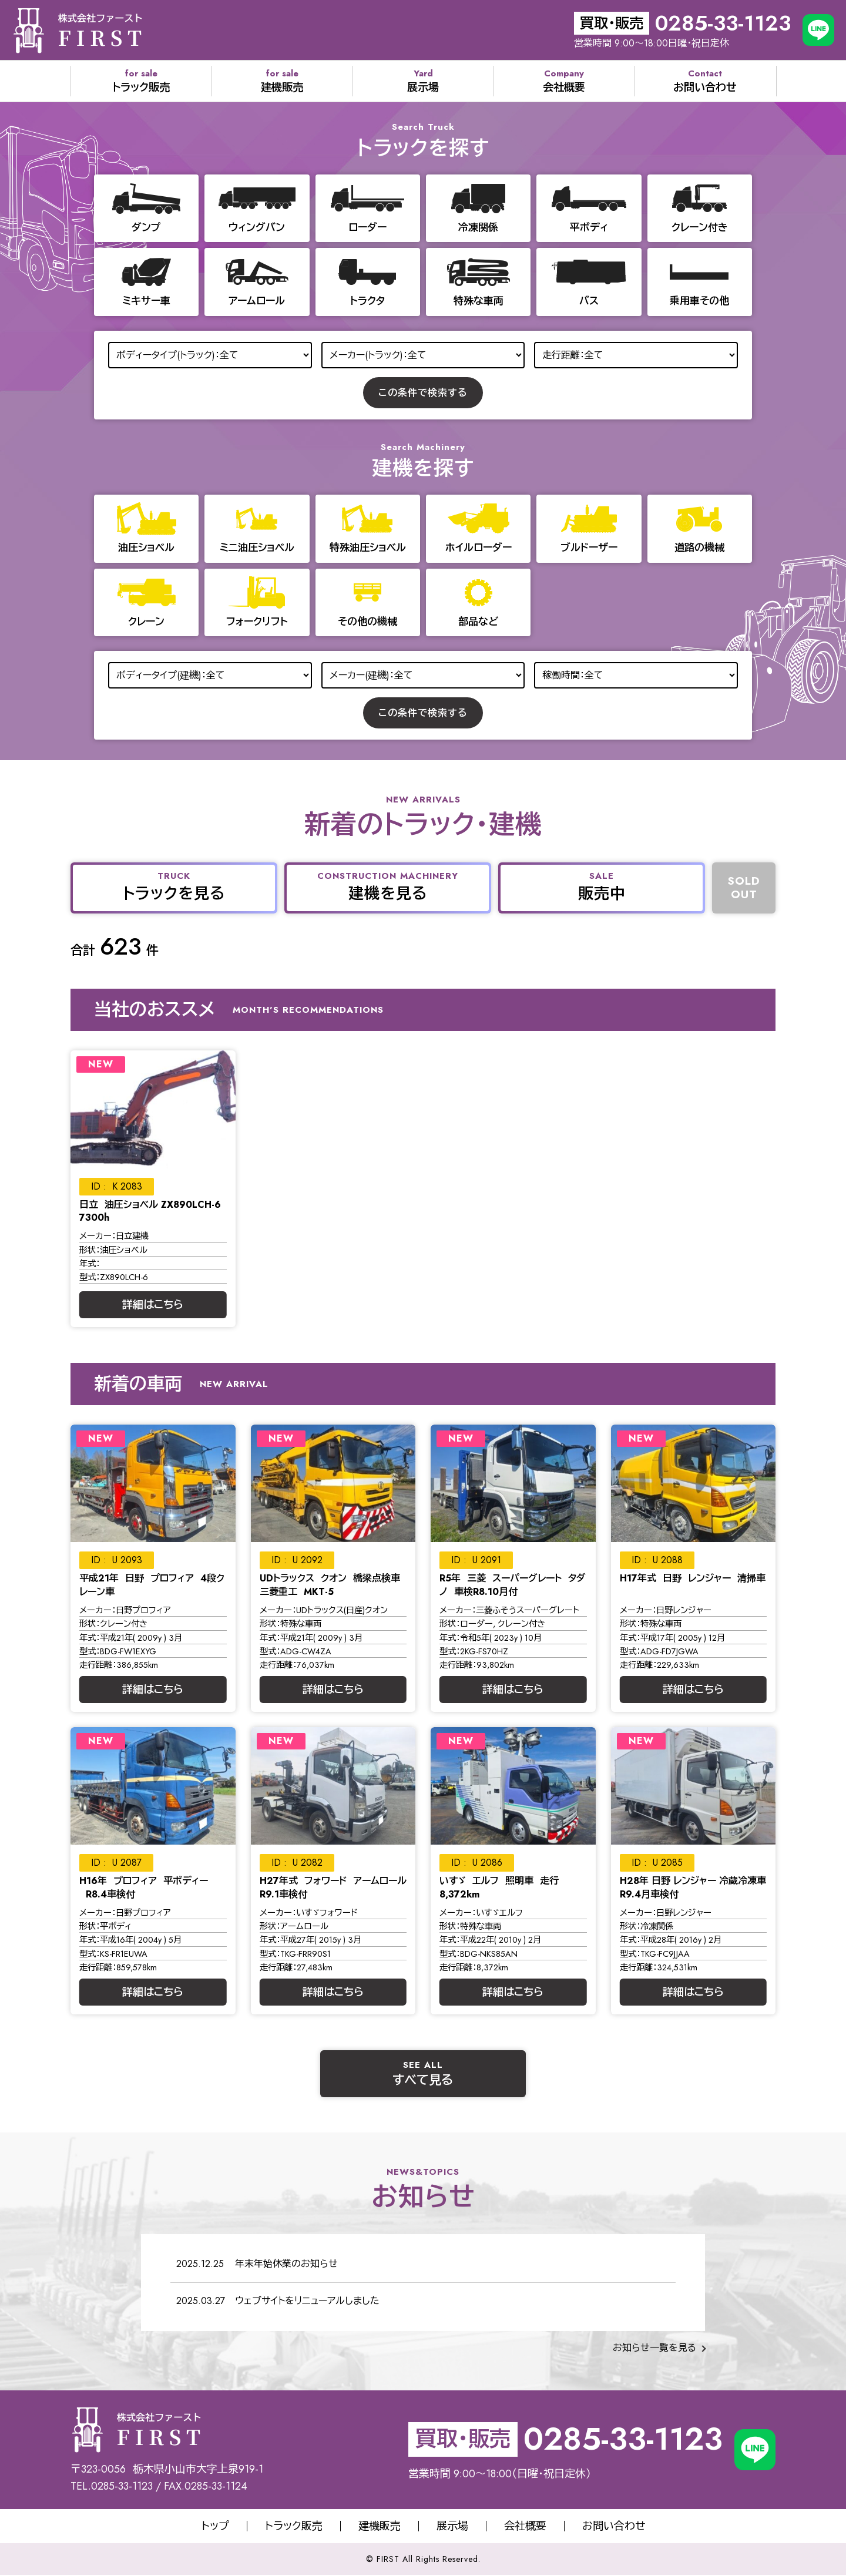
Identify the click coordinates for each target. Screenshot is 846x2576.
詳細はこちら (152, 1304)
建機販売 (379, 2526)
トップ (215, 2526)
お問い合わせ (613, 2526)
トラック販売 (294, 2526)
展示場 (452, 2526)
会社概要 (525, 2526)
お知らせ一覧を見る (654, 2348)
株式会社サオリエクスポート (77, 30)
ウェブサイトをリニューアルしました (307, 2301)
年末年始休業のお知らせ (286, 2264)
